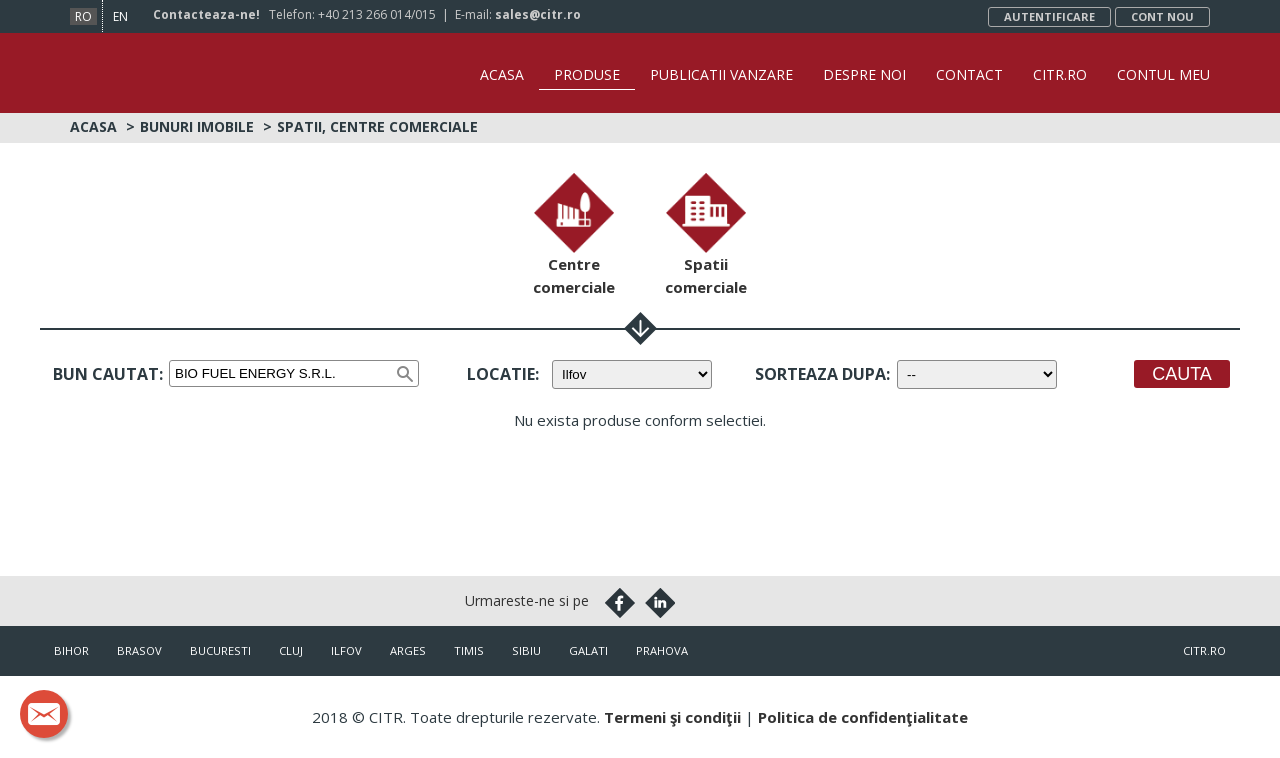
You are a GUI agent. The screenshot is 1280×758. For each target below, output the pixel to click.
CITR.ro (1060, 74)
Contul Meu (1163, 74)
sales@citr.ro (538, 14)
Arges (408, 650)
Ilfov (346, 650)
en (120, 16)
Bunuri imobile (197, 126)
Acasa (502, 74)
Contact (969, 74)
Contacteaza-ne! (206, 14)
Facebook (620, 603)
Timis (469, 650)
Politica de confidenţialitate (863, 717)
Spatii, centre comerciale (377, 126)
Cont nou (1162, 16)
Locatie (501, 374)
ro (83, 16)
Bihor (71, 650)
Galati (588, 650)
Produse (587, 74)
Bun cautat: (108, 374)
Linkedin (660, 603)
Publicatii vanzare (721, 74)
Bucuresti (220, 650)
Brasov (139, 650)
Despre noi (864, 74)
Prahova (662, 650)
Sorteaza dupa (820, 374)
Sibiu (526, 650)
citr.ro (1204, 650)
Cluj (291, 650)
